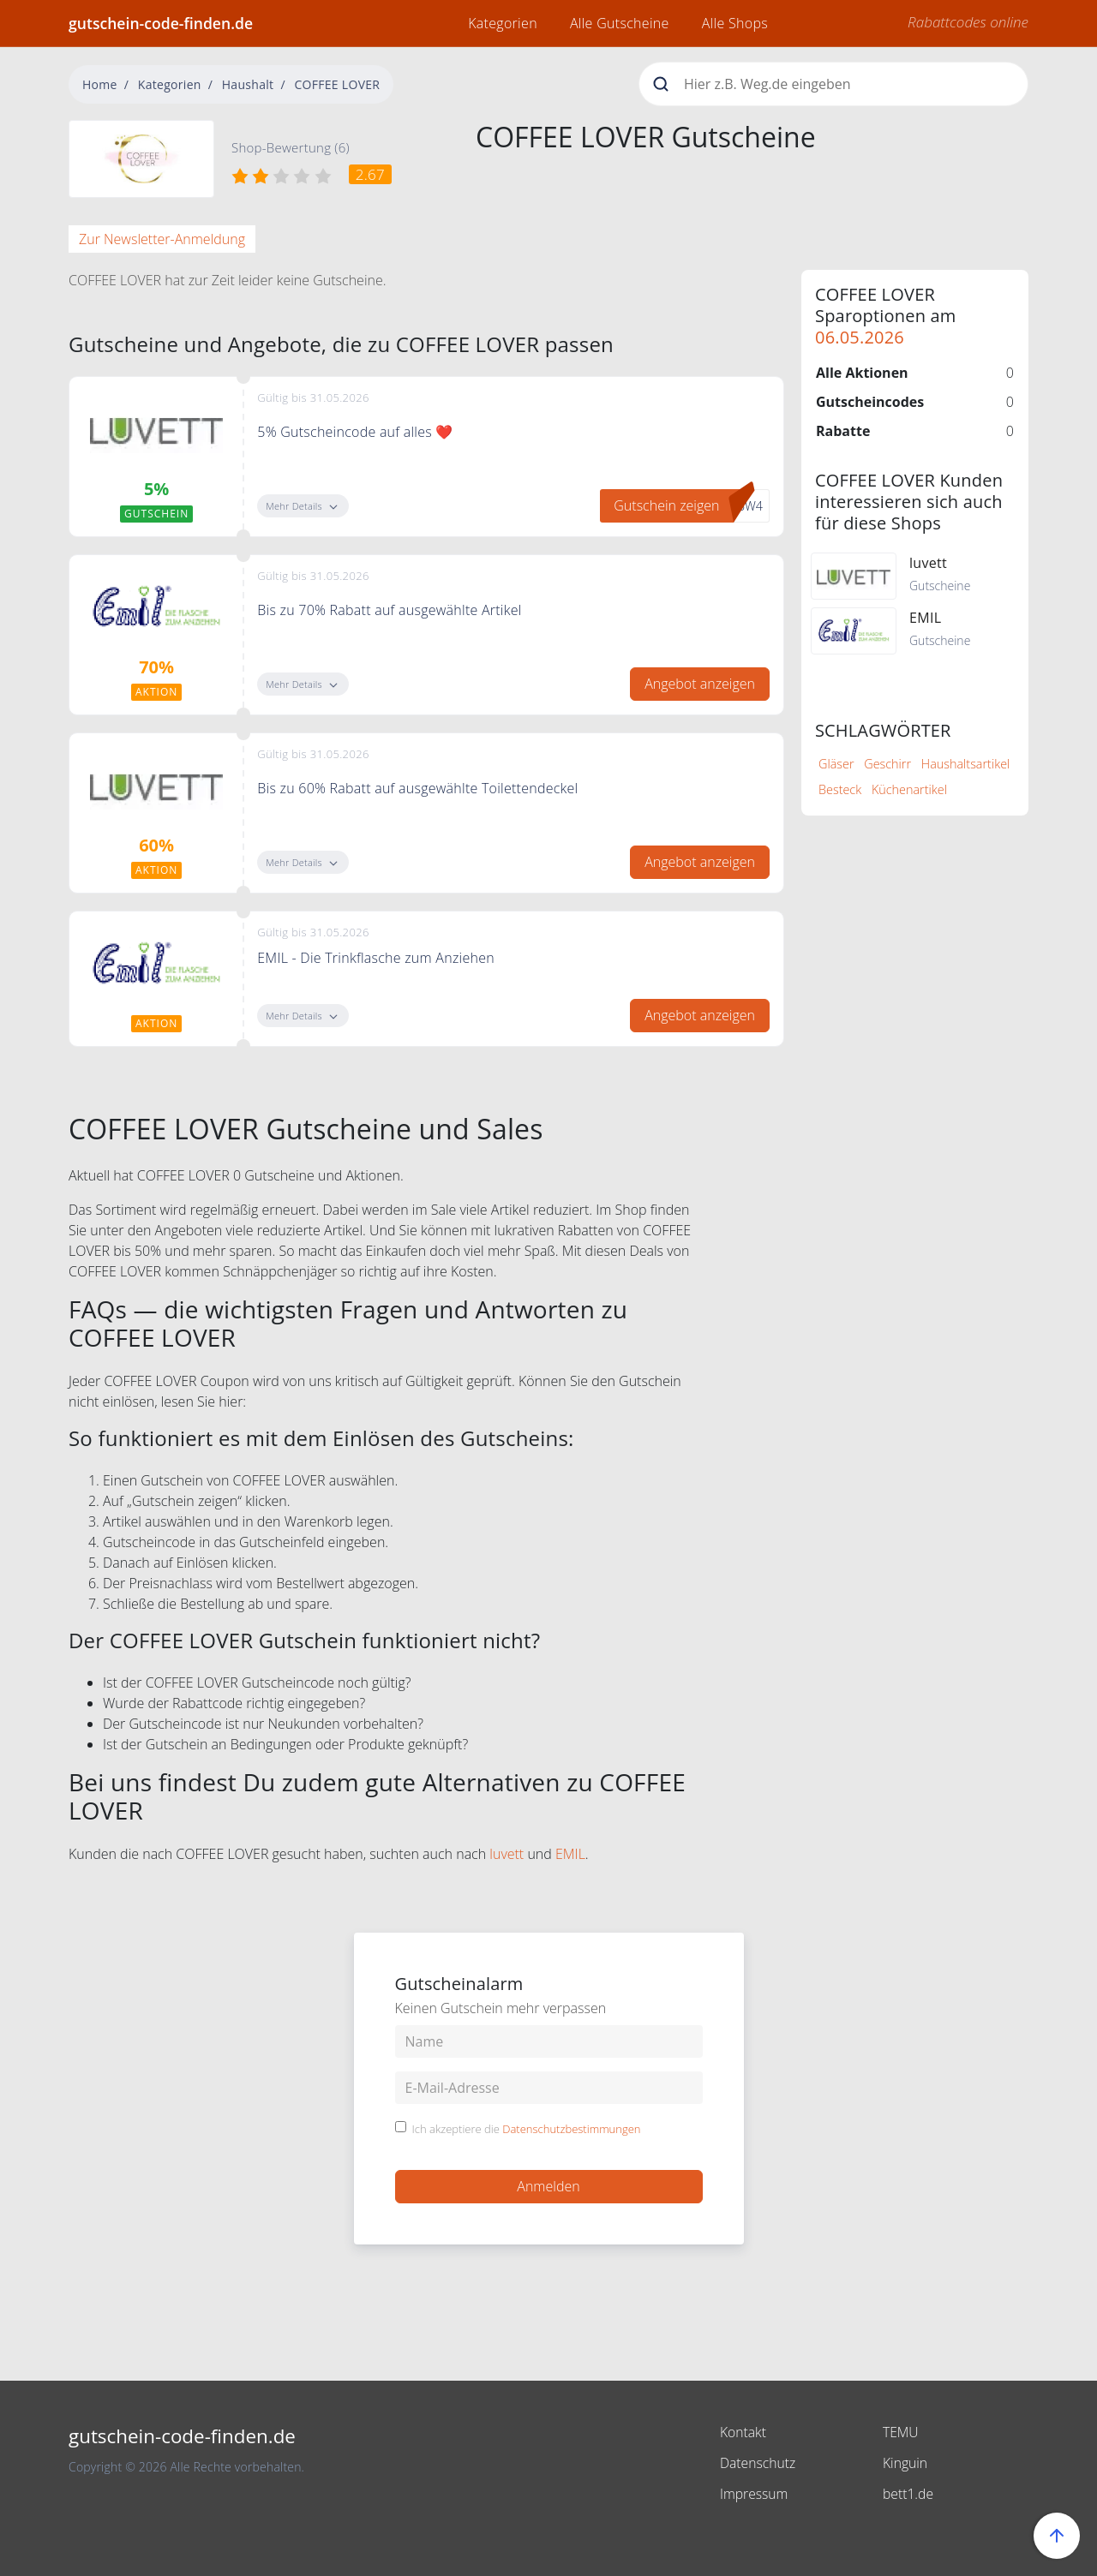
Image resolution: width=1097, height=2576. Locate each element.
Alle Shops (735, 23)
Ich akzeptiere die (526, 2130)
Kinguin (905, 2462)
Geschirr (887, 764)
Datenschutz (758, 2462)
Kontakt (743, 2432)
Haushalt (248, 84)
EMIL (570, 1853)
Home (99, 84)
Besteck (839, 789)
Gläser (836, 764)
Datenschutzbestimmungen (571, 2129)
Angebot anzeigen (699, 683)
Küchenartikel (909, 789)
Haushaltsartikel (965, 764)
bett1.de (908, 2493)
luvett (506, 1853)
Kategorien (502, 23)
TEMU (901, 2432)
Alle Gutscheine (619, 23)
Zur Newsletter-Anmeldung (162, 239)
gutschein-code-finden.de (161, 23)
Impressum (754, 2493)
